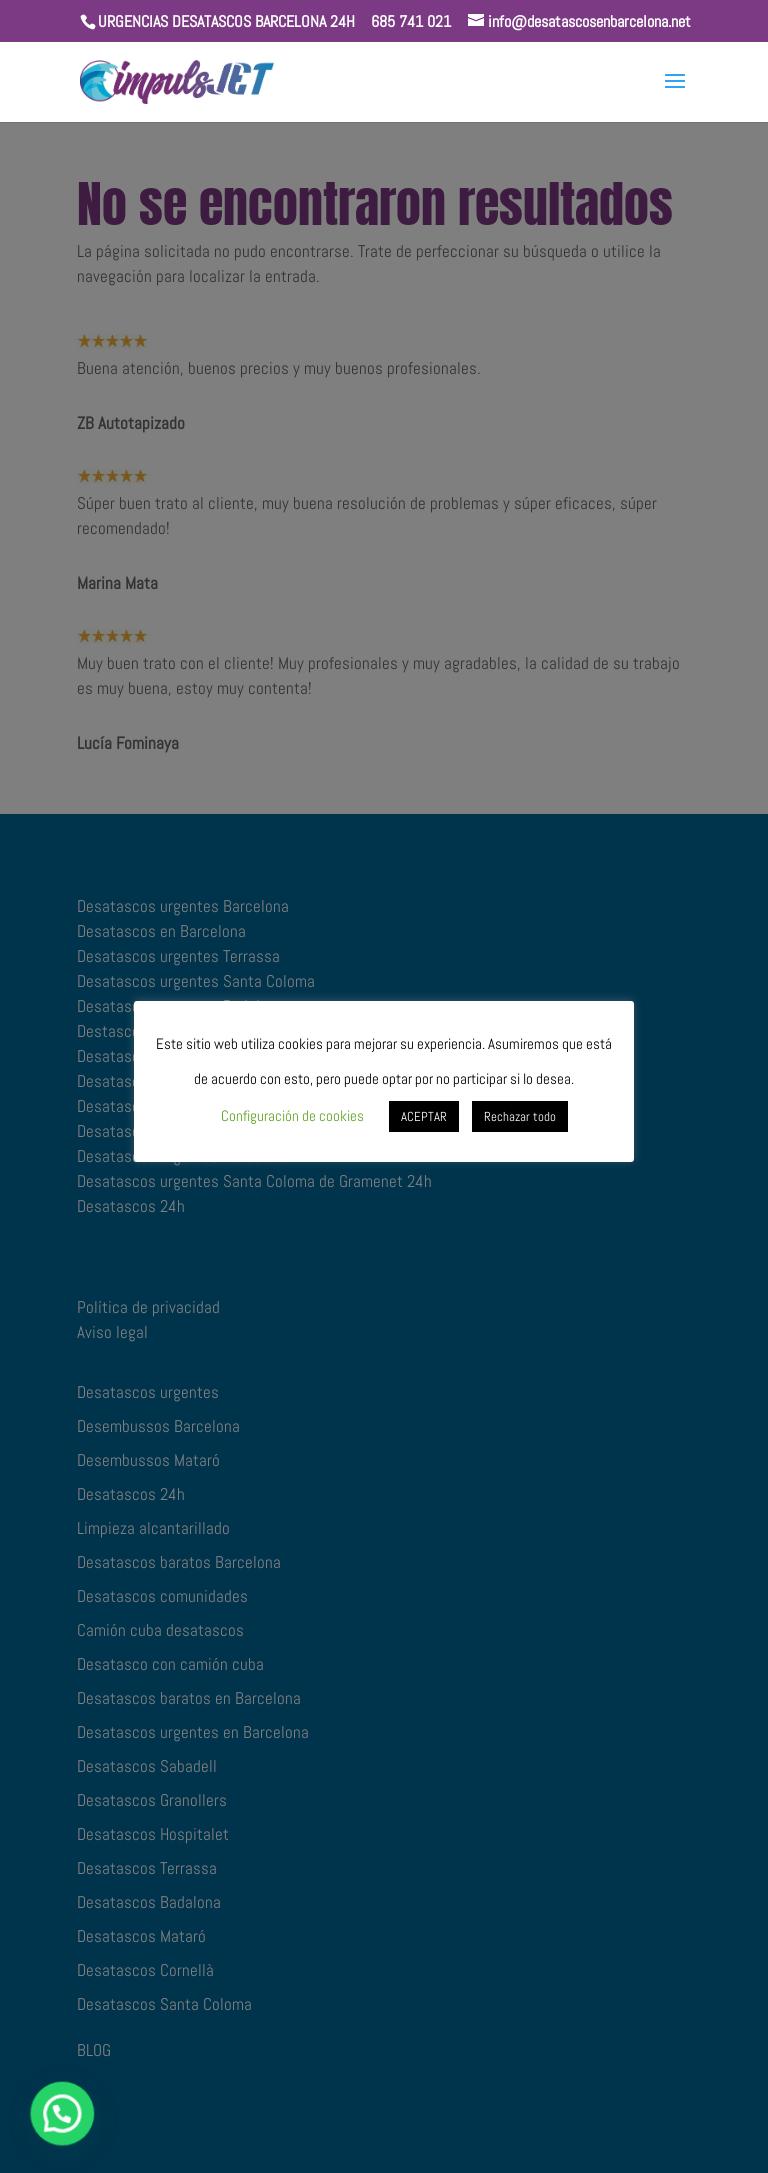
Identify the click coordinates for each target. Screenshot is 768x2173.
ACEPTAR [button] (424, 1116)
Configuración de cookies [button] (292, 1115)
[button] (24, 2127)
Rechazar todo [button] (520, 1116)
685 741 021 (411, 21)
